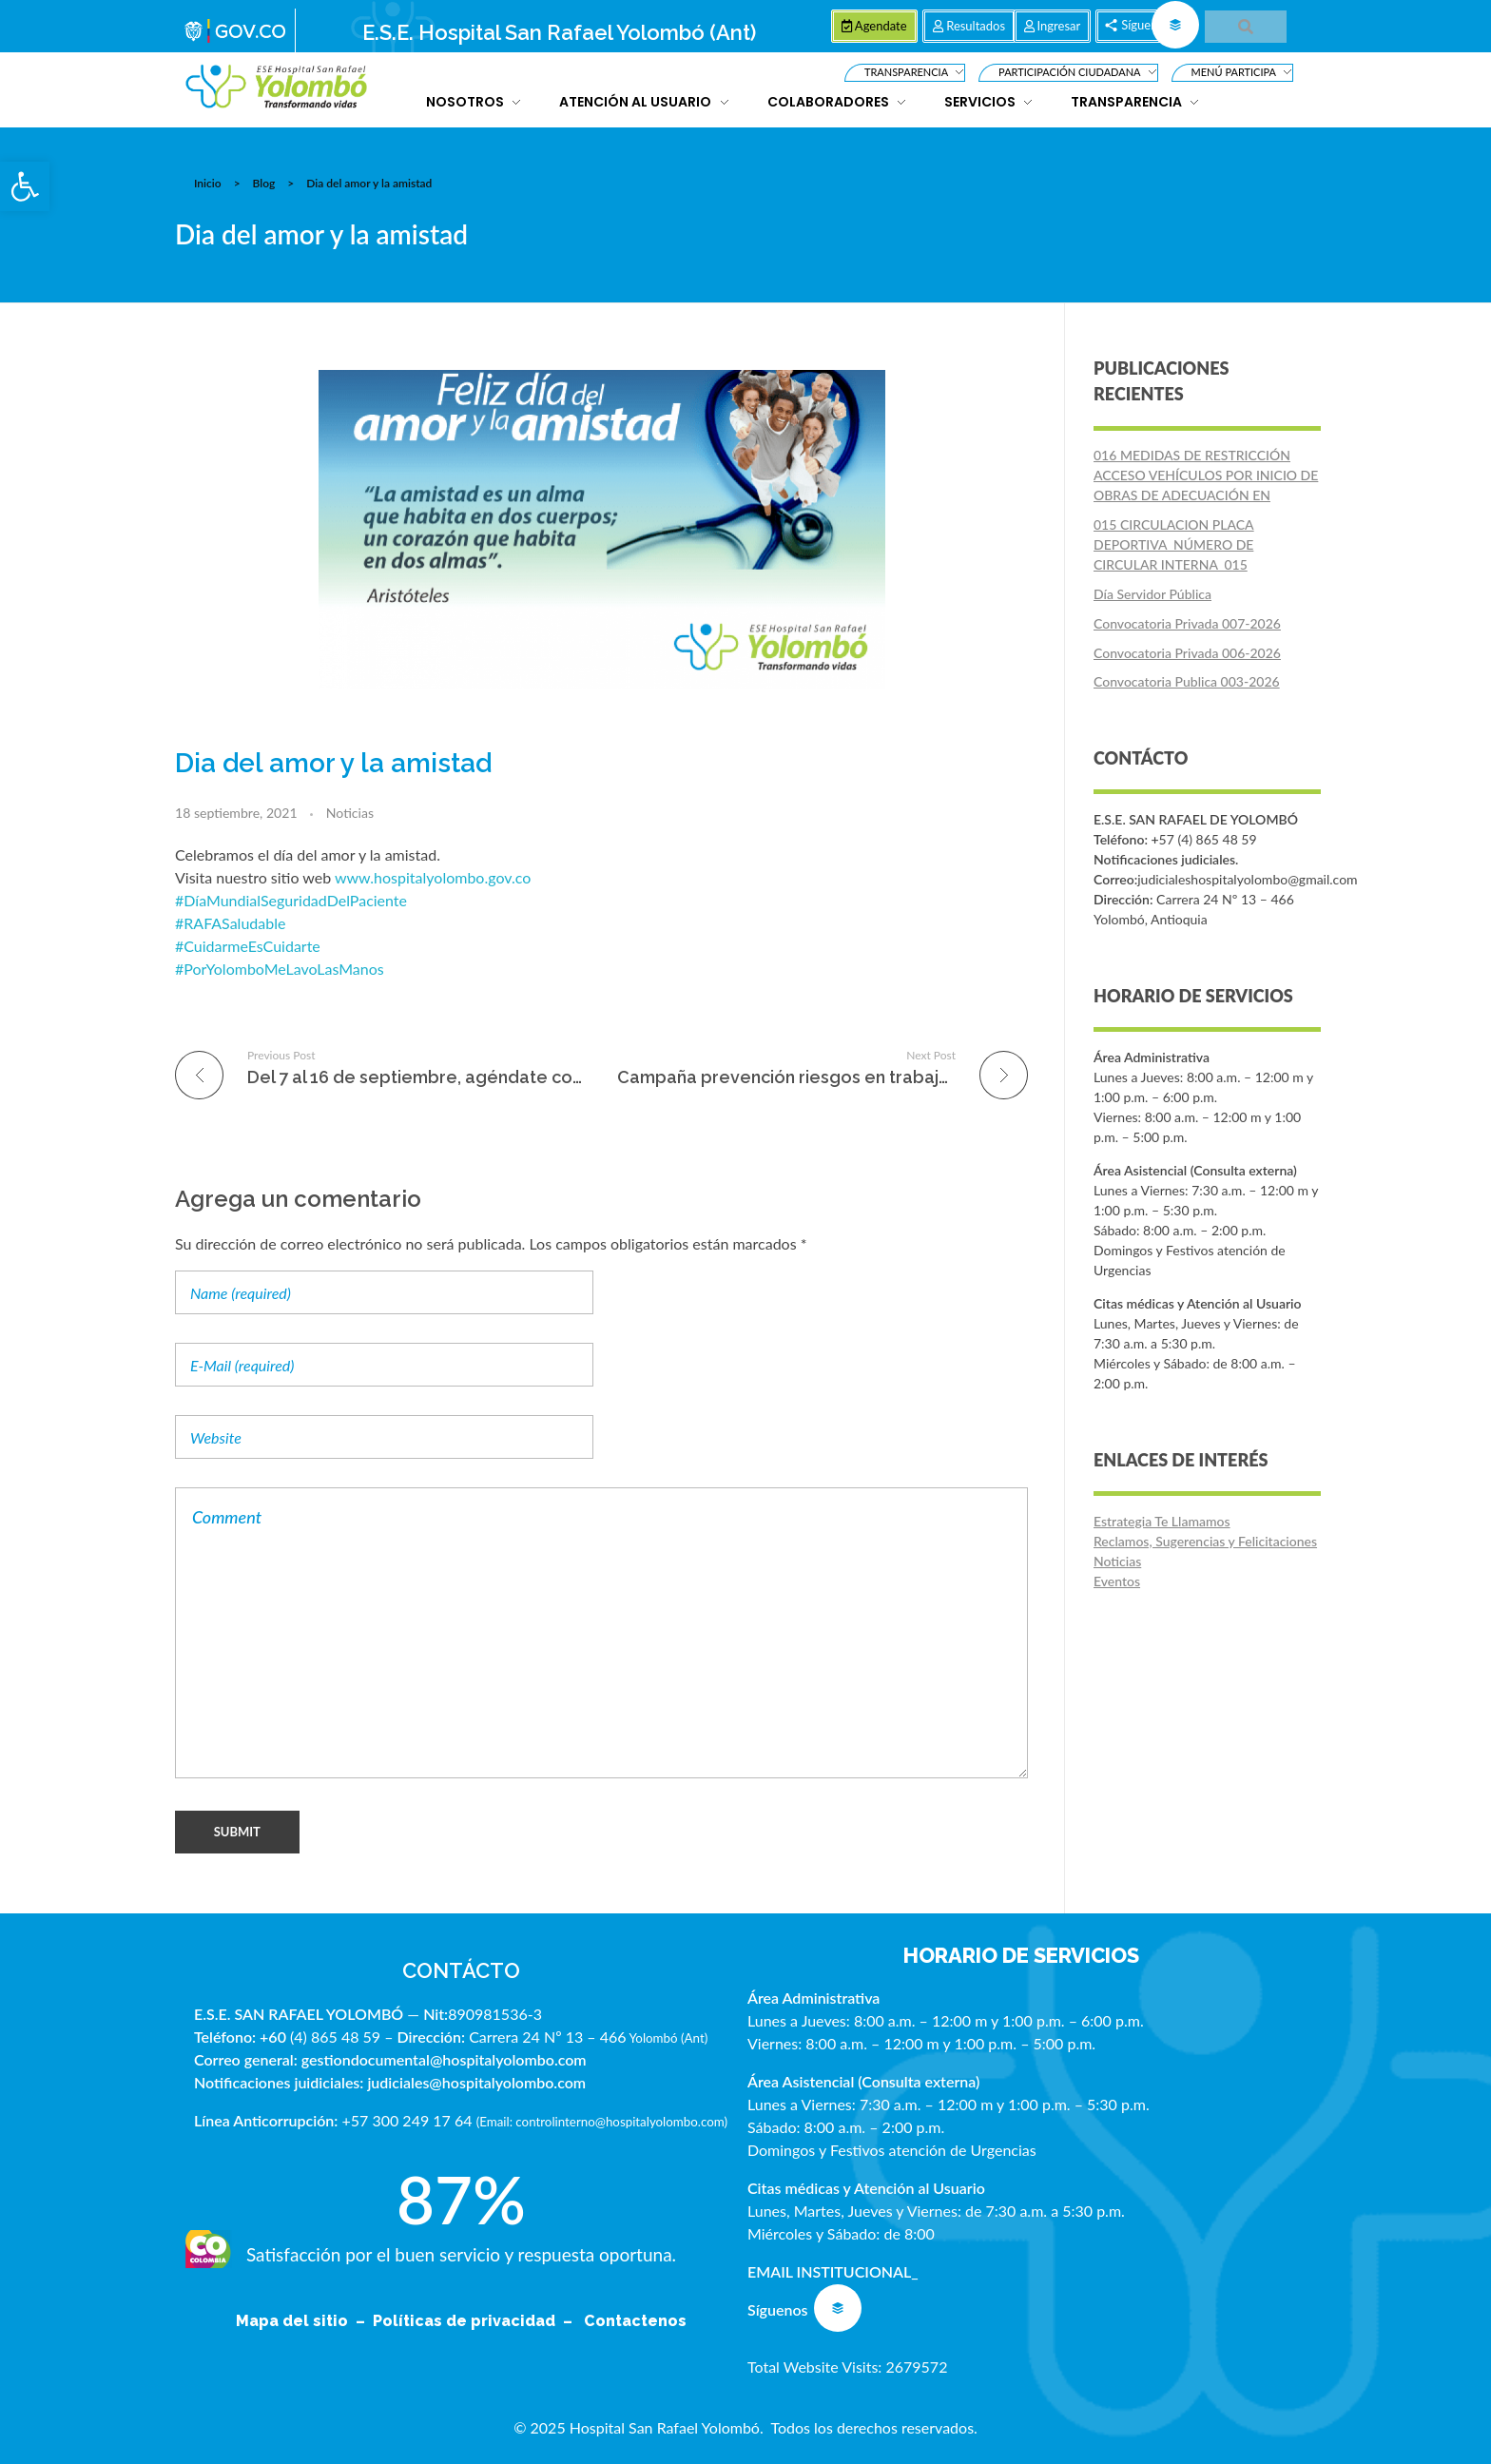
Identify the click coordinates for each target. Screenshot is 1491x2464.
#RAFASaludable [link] (230, 923)
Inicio (208, 183)
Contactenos (635, 2321)
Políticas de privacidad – (476, 2321)
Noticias (350, 813)
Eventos (1117, 1581)
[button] (24, 186)
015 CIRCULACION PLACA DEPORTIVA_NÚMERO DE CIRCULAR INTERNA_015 (1174, 544)
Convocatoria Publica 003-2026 (1187, 681)
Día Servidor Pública (1152, 594)
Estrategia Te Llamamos (1162, 1521)
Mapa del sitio (294, 2321)
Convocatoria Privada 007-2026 (1187, 623)
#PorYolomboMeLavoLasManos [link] (279, 969)
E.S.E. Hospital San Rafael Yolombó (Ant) (559, 32)
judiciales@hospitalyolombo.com (476, 2082)
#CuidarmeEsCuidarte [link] (247, 946)
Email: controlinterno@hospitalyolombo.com (601, 2121)
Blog (264, 183)
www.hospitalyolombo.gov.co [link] (433, 877)
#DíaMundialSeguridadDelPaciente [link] (291, 900)
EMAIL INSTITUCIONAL (829, 2271)
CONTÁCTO (461, 1970)
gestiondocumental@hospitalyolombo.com (444, 2059)
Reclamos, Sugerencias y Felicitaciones (1205, 1541)
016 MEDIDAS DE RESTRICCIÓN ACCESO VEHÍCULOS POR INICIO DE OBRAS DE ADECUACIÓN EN (1206, 475)
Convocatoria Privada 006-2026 (1187, 653)
